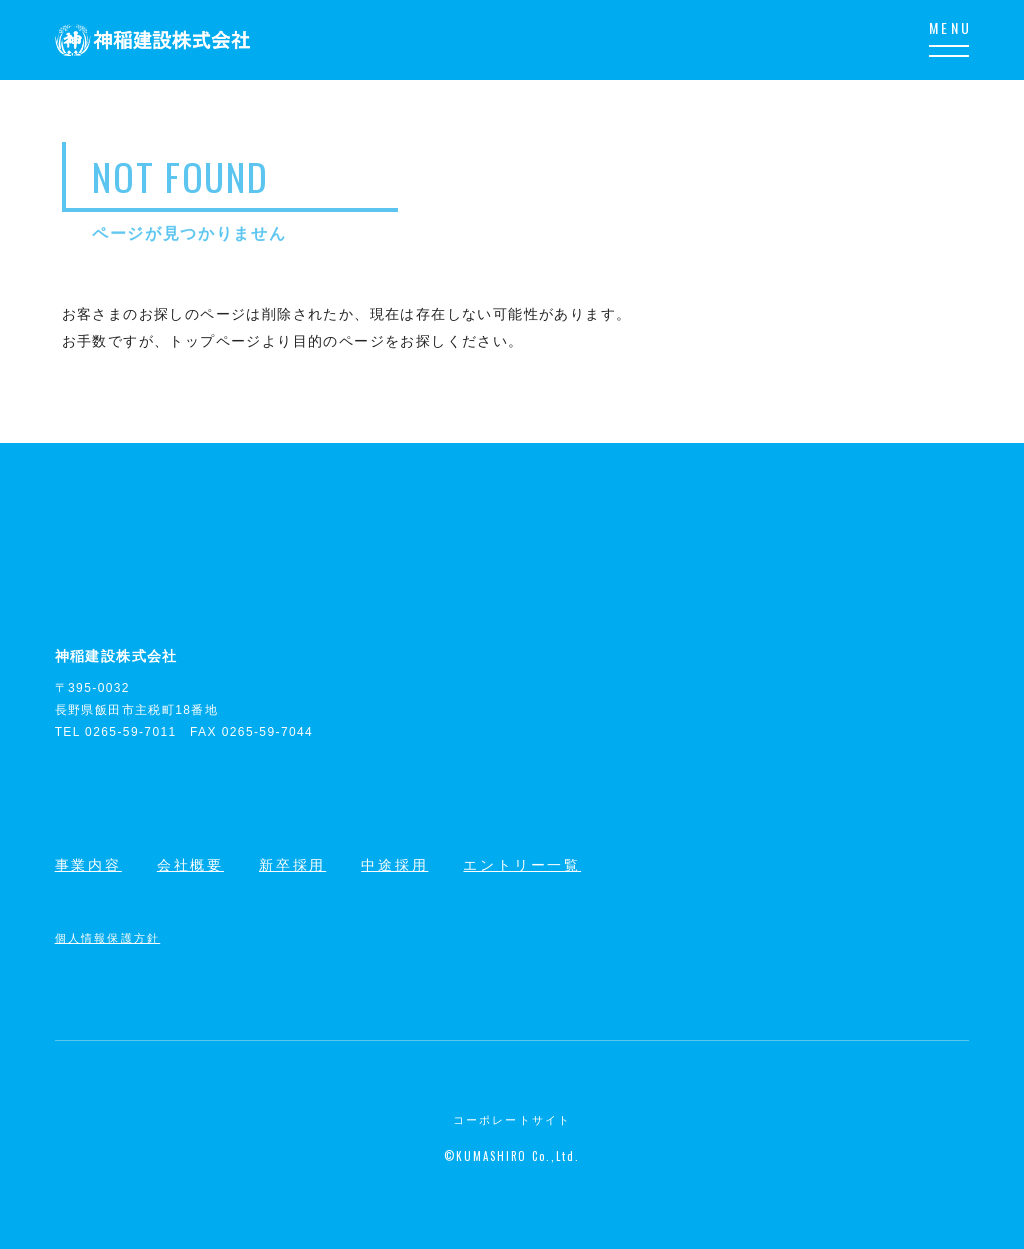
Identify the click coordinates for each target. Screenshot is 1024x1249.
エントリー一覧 (522, 865)
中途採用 (394, 865)
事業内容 (88, 865)
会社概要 (190, 865)
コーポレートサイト (512, 1120)
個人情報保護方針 (108, 937)
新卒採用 (292, 865)
